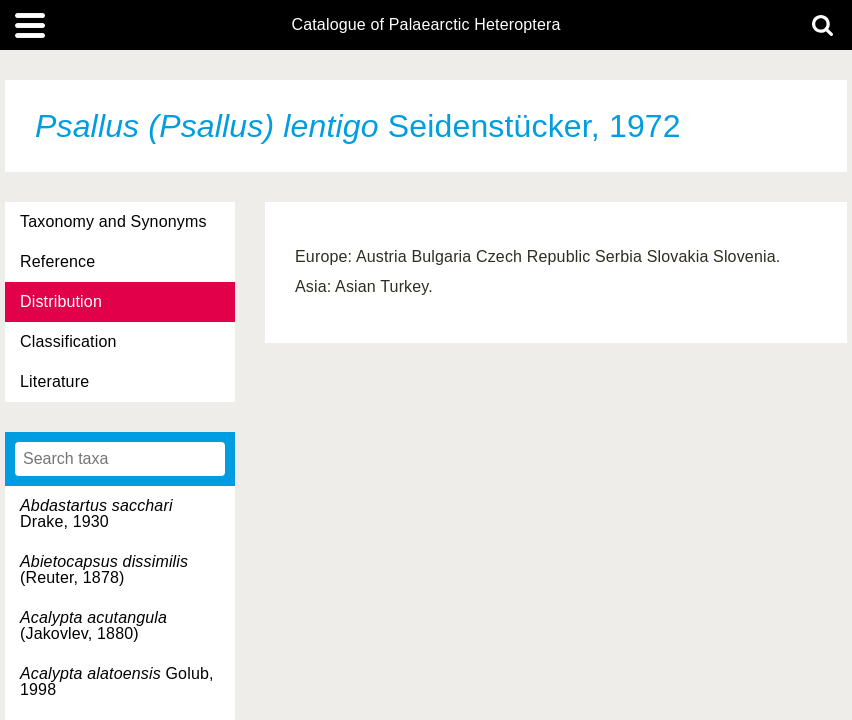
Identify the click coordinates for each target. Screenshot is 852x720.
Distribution (61, 301)
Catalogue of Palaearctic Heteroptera (425, 25)
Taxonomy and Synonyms (113, 221)
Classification (68, 341)
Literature (54, 381)
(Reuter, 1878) (104, 569)
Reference (57, 261)
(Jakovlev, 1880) (93, 625)
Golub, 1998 (117, 681)
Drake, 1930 (96, 513)
